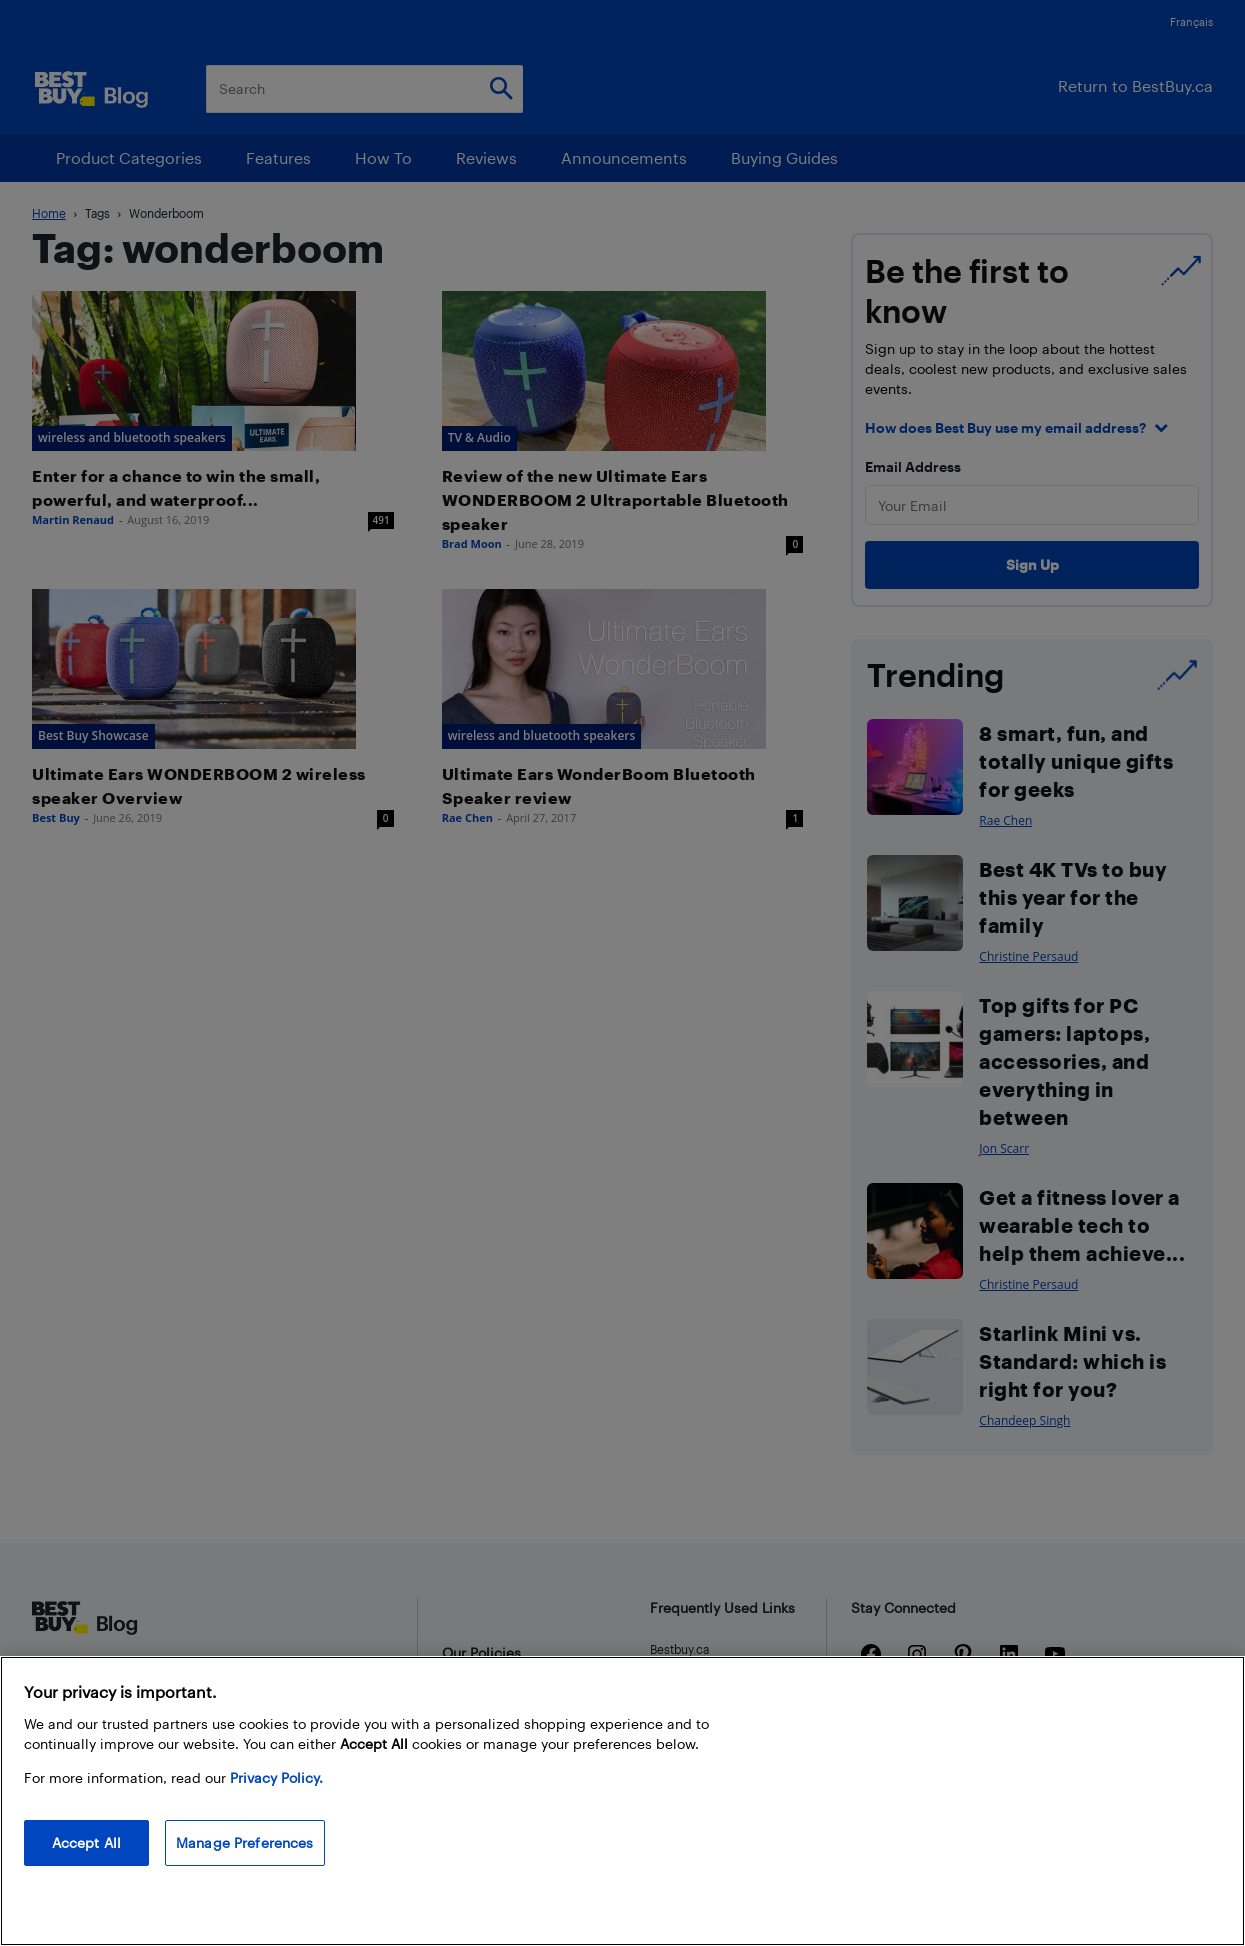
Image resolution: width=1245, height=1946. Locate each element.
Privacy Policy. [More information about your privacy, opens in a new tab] (276, 1777)
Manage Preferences (245, 1842)
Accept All (86, 1842)
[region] (622, 1801)
